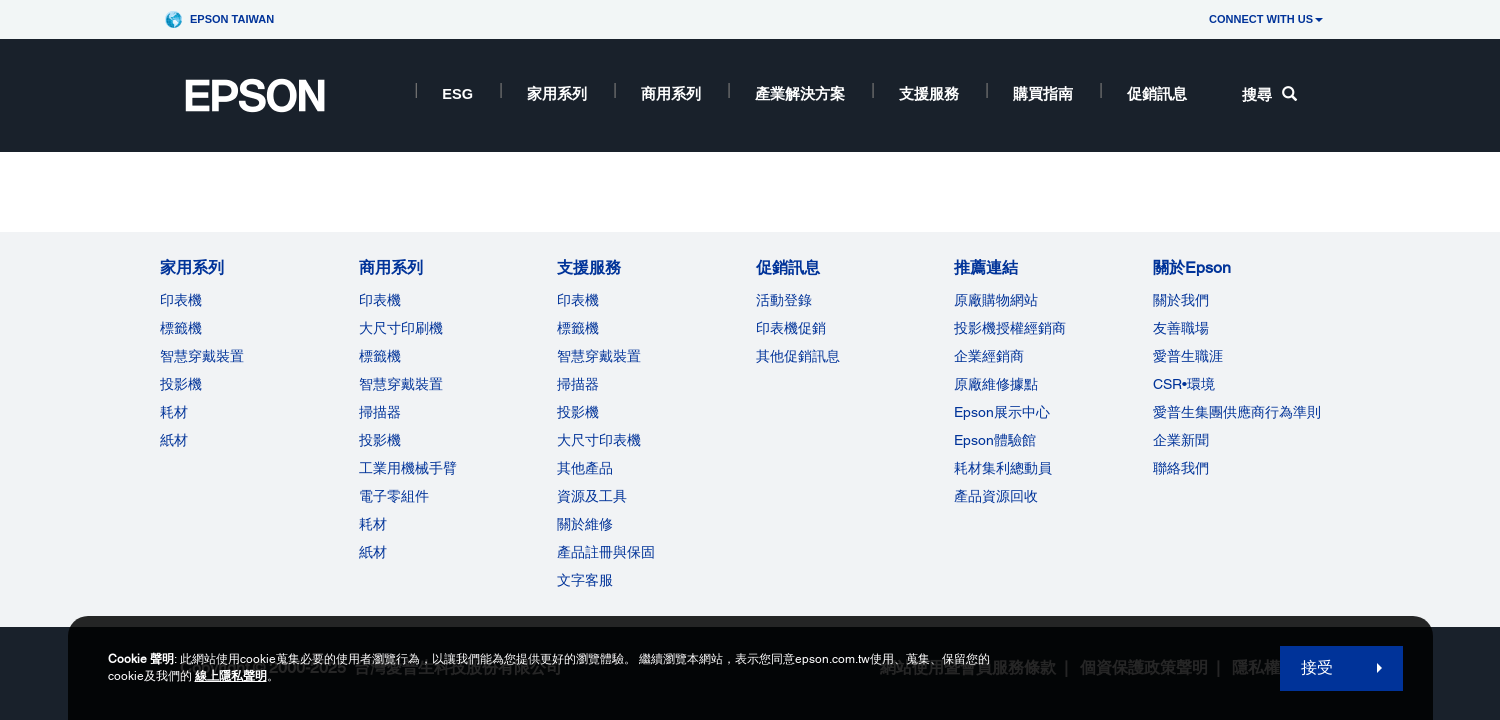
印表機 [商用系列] (380, 300)
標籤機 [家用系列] (181, 328)
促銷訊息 (1157, 94)
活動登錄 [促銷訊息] (784, 300)
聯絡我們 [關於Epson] (1181, 468)
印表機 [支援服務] (578, 300)
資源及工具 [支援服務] (592, 496)
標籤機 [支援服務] (578, 328)
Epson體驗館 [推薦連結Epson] (995, 440)
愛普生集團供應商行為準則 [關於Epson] (1237, 412)
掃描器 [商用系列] (380, 412)
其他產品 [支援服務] (585, 468)
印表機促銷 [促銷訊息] (791, 328)
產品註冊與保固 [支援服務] (606, 552)
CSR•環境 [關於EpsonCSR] (1184, 384)
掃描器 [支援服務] (578, 384)
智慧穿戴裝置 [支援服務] (599, 356)
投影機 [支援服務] (578, 412)
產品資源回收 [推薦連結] (996, 496)
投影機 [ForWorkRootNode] (380, 440)
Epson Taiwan (232, 19)
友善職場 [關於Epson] (1181, 328)
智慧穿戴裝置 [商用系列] (401, 384)
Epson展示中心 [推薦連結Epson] (1002, 412)
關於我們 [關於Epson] (1181, 300)
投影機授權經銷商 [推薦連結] (1010, 328)
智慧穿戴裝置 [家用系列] (202, 356)
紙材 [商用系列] (373, 552)
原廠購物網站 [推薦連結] (996, 300)
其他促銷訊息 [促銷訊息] (798, 356)
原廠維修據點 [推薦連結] (996, 384)
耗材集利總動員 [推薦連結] (1003, 468)
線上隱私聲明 (231, 676)
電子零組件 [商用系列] (394, 496)
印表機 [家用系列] (181, 300)
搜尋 (1269, 95)
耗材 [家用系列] (174, 412)
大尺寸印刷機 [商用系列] (401, 328)
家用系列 (557, 94)
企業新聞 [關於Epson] (1181, 440)
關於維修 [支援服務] (585, 524)
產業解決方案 (800, 94)
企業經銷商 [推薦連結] (989, 356)
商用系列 (671, 94)
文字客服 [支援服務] (585, 580)
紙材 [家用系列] (174, 440)
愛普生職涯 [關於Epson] (1188, 356)
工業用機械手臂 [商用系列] (408, 468)
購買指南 (1043, 94)
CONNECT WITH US (1266, 19)
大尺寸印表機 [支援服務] (599, 440)
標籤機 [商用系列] (380, 356)
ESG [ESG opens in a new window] (457, 94)
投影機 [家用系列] (181, 384)
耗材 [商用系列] (373, 524)
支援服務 (929, 94)
